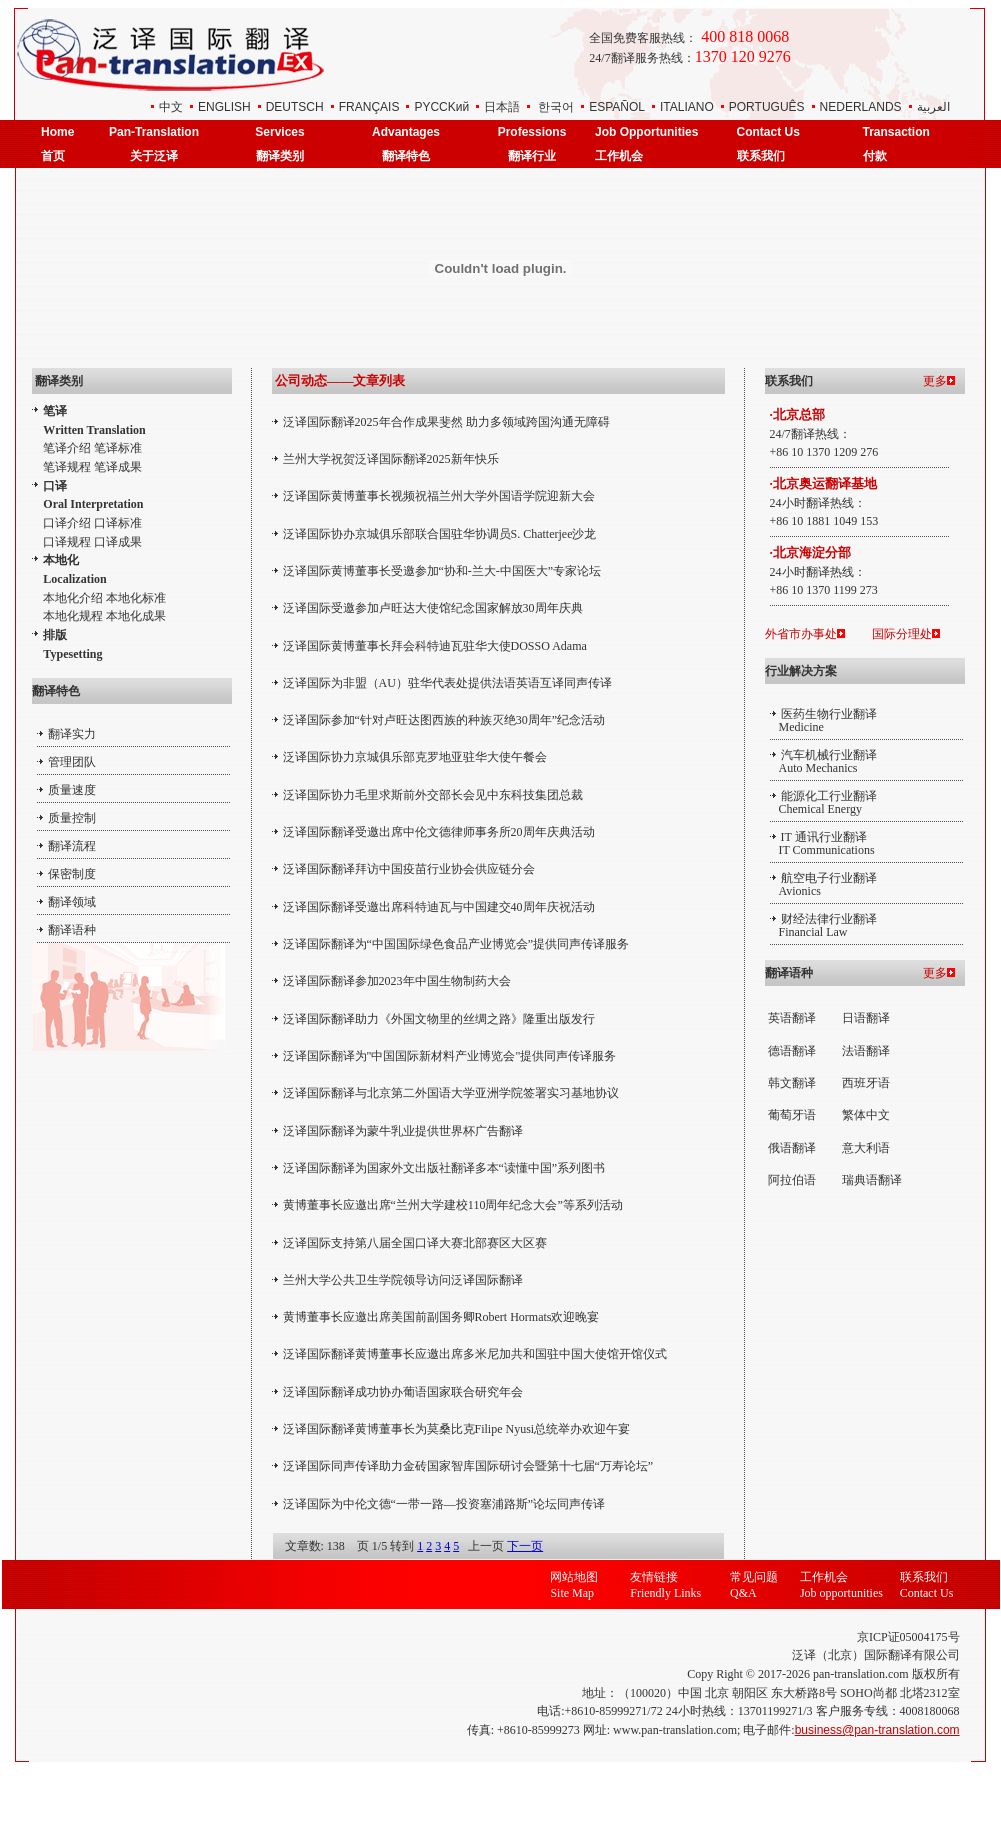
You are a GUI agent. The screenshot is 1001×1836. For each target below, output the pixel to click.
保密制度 (72, 874)
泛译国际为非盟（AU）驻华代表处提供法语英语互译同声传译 (447, 683)
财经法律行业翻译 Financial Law (823, 925)
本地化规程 (73, 616)
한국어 (556, 107)
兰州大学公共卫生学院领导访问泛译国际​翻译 (403, 1280)
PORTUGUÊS (767, 107)
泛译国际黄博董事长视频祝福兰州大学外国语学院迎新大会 (439, 496)
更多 (935, 381)
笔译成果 (118, 467)
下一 (519, 1546)
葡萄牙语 (792, 1115)
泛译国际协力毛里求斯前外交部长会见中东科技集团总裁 (433, 795)
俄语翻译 (792, 1148)
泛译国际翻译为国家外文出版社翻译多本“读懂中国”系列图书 (444, 1168)
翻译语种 (72, 930)
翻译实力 (72, 734)
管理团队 (72, 762)
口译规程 (67, 542)
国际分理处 (902, 634)
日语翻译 (866, 1018)
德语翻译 (792, 1051)
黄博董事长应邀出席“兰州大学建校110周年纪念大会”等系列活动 (453, 1205)
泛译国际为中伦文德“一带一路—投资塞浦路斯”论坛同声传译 (444, 1504)
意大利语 (866, 1148)
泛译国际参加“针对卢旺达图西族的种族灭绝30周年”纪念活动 (444, 720)
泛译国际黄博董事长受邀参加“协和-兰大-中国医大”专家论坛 (442, 571)
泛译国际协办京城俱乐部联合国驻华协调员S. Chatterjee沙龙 (440, 534)
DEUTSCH (295, 107)
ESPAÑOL (617, 107)
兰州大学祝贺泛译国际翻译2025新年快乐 (391, 459)
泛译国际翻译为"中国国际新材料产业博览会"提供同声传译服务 (450, 1056)
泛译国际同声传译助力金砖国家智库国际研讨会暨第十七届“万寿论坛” (468, 1466)
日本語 (502, 107)
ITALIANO (687, 107)
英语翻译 (792, 1018)
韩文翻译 (792, 1083)
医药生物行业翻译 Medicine (823, 720)
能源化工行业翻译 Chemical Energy (823, 802)
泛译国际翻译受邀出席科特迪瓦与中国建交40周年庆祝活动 (439, 907)
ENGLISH (224, 107)
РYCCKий (441, 107)
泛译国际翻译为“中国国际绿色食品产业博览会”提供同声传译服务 (456, 944)
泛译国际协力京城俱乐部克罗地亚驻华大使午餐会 (415, 757)
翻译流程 (72, 846)
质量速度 (72, 790)
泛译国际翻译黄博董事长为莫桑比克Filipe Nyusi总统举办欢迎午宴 (457, 1429)
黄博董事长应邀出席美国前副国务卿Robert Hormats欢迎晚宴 (441, 1317)
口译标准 (118, 523)
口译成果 (118, 542)
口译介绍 (67, 523)
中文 (171, 107)
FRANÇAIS (369, 107)
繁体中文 (866, 1115)
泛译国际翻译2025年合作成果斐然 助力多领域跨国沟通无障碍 (446, 422)
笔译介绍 (67, 448)
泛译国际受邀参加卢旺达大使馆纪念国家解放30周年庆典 (433, 608)
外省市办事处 (801, 634)
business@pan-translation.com (877, 1730)
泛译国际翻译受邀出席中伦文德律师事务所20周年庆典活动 (439, 832)
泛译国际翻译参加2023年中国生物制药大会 (397, 981)
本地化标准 (136, 598)
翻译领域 (72, 902)
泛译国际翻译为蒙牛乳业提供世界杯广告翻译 (403, 1131)
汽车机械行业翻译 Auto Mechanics (823, 761)
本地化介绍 (73, 598)
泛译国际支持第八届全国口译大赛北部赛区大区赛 (415, 1243)
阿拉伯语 (792, 1180)
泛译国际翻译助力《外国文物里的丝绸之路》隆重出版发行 (439, 1019)
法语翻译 (866, 1051)
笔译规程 (67, 467)
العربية (933, 107)
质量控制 (72, 818)
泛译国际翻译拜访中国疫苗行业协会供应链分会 (409, 869)
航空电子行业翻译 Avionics (823, 884)
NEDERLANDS (861, 107)
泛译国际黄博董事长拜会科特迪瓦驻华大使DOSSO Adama (435, 646)
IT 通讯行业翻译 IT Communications (822, 843)
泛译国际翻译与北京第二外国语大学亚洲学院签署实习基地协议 (451, 1093)
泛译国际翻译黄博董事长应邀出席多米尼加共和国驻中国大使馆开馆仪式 (475, 1354)
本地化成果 (136, 616)
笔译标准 (118, 448)
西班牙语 (866, 1083)
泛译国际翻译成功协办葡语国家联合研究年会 (403, 1392)
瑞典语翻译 (872, 1180)
